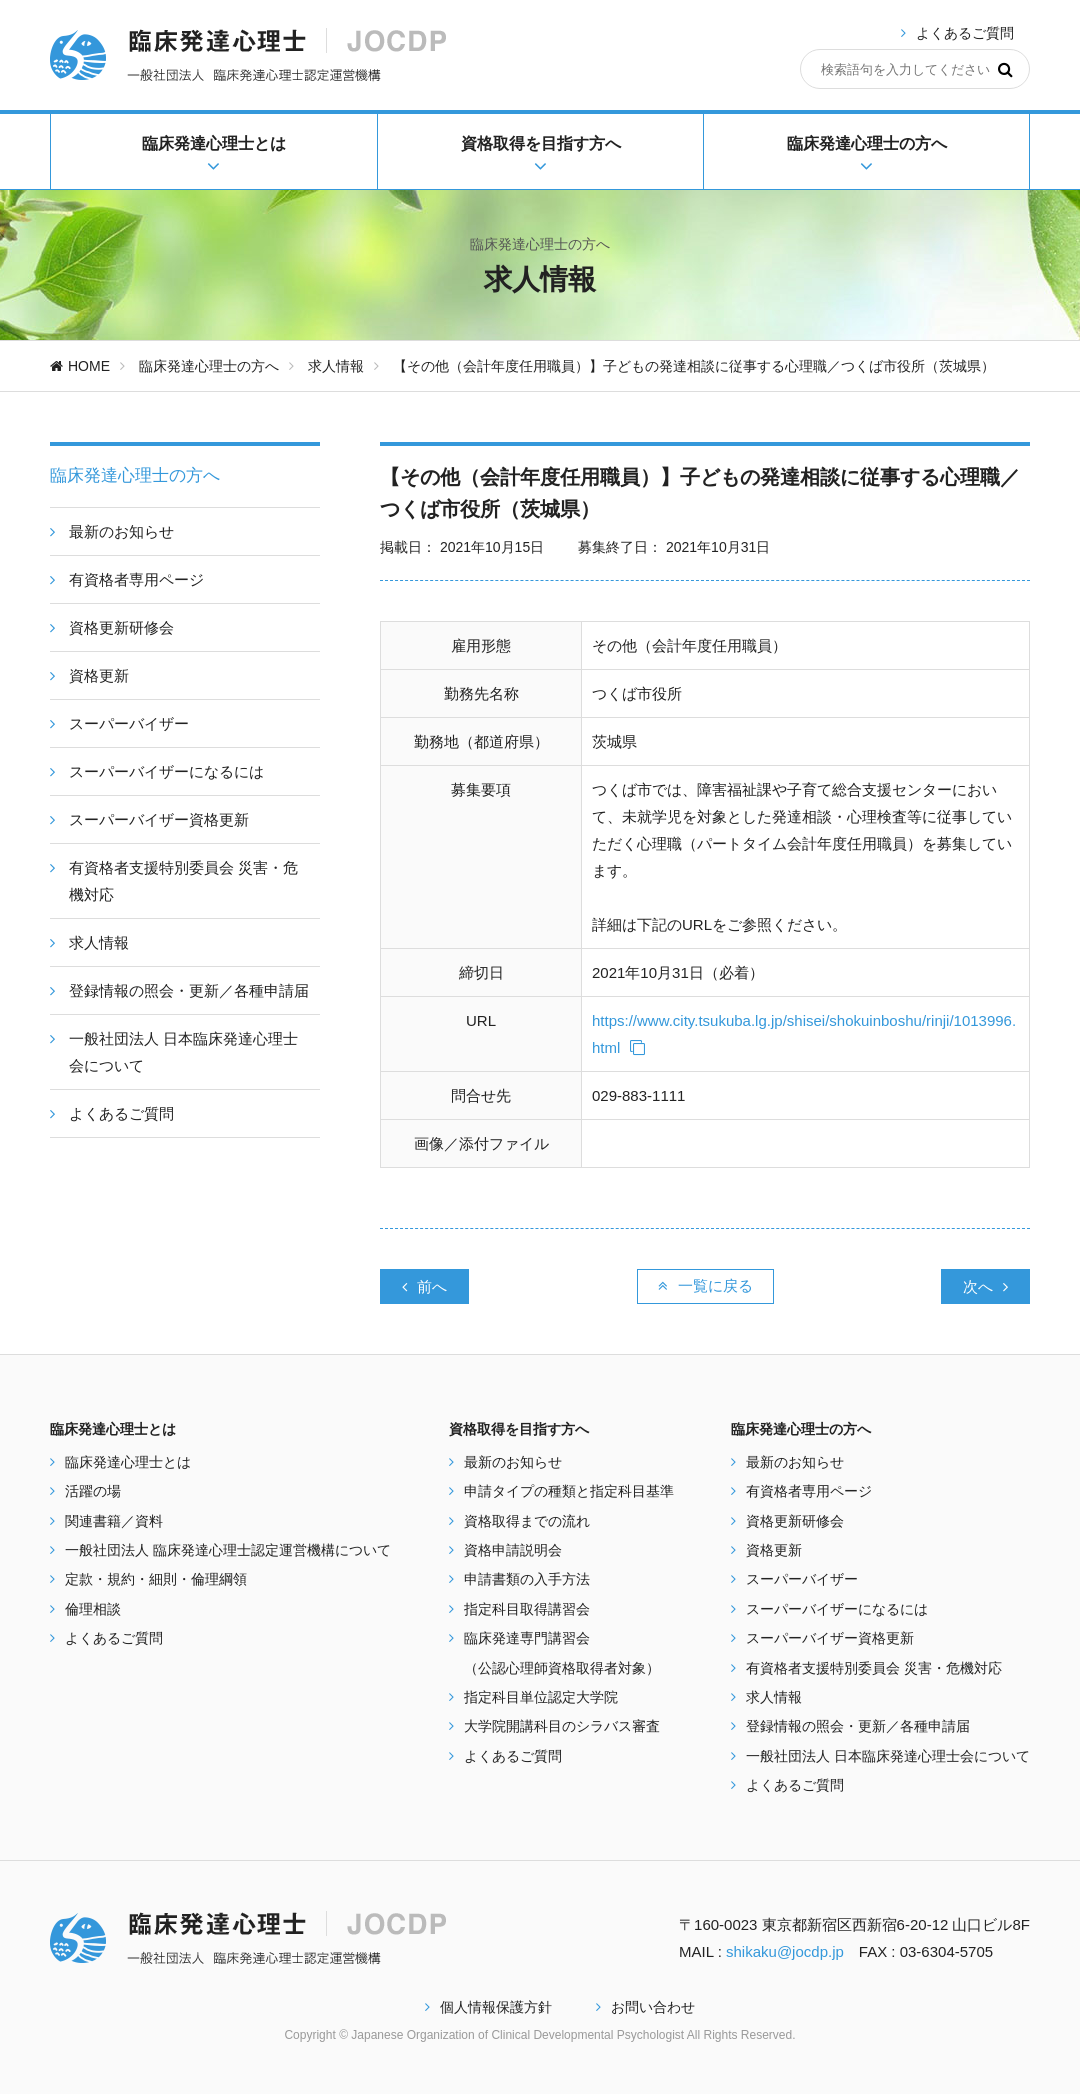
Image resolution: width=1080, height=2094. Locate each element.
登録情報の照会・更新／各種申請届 (858, 1726)
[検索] (1005, 69)
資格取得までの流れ (527, 1521)
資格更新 (774, 1550)
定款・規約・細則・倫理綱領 (156, 1579)
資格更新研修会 (795, 1521)
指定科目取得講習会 (527, 1609)
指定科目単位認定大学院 (541, 1697)
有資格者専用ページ (809, 1491)
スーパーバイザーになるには (837, 1609)
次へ (985, 1286)
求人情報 (336, 366)
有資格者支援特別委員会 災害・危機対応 (874, 1668)
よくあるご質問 (965, 33)
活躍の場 (93, 1491)
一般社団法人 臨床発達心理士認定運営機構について (228, 1550)
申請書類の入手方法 (527, 1579)
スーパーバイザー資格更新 (830, 1638)
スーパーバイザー (802, 1579)
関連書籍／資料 (114, 1521)
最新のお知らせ (513, 1462)
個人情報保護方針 (488, 2007)
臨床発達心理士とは (128, 1462)
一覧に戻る (705, 1285)
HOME (80, 366)
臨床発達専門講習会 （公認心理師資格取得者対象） (562, 1652)
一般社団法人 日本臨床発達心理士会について (888, 1756)
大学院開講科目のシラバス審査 (562, 1726)
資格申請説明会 (513, 1550)
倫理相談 (93, 1609)
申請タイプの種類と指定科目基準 (569, 1491)
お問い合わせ (645, 2007)
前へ (424, 1286)
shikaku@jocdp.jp (785, 1951)
